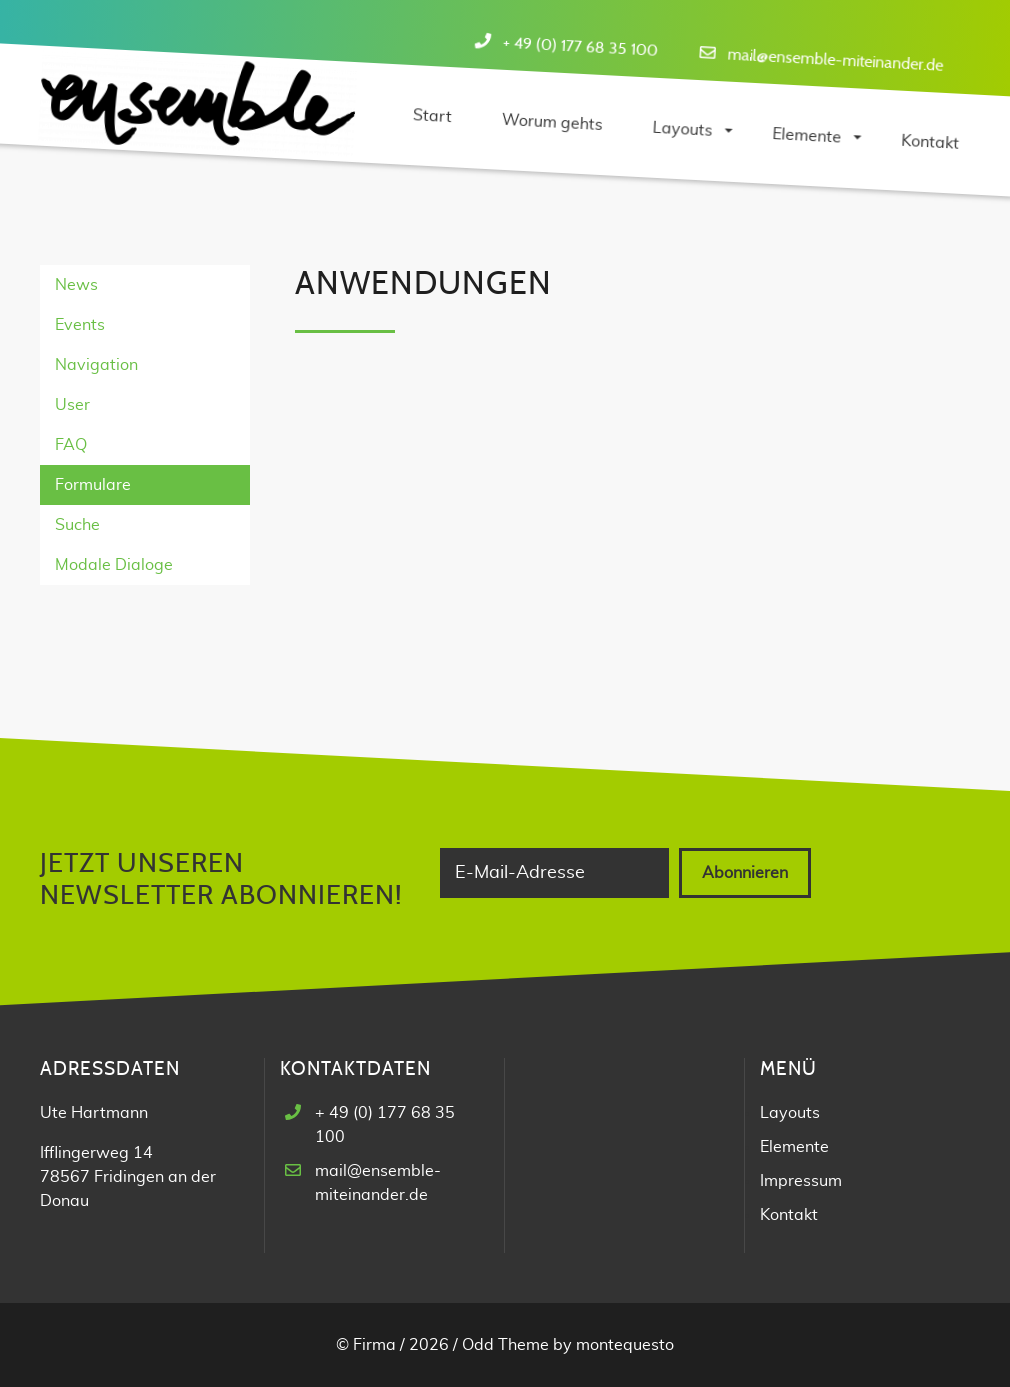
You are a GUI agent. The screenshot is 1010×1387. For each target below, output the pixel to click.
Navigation (96, 365)
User (72, 405)
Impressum (801, 1181)
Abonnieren (745, 873)
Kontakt (789, 1215)
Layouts (790, 1113)
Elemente (794, 1147)
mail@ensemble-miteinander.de (835, 59)
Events (80, 325)
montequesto (625, 1345)
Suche (77, 525)
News (76, 285)
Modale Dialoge (114, 565)
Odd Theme (505, 1345)
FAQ (71, 445)
